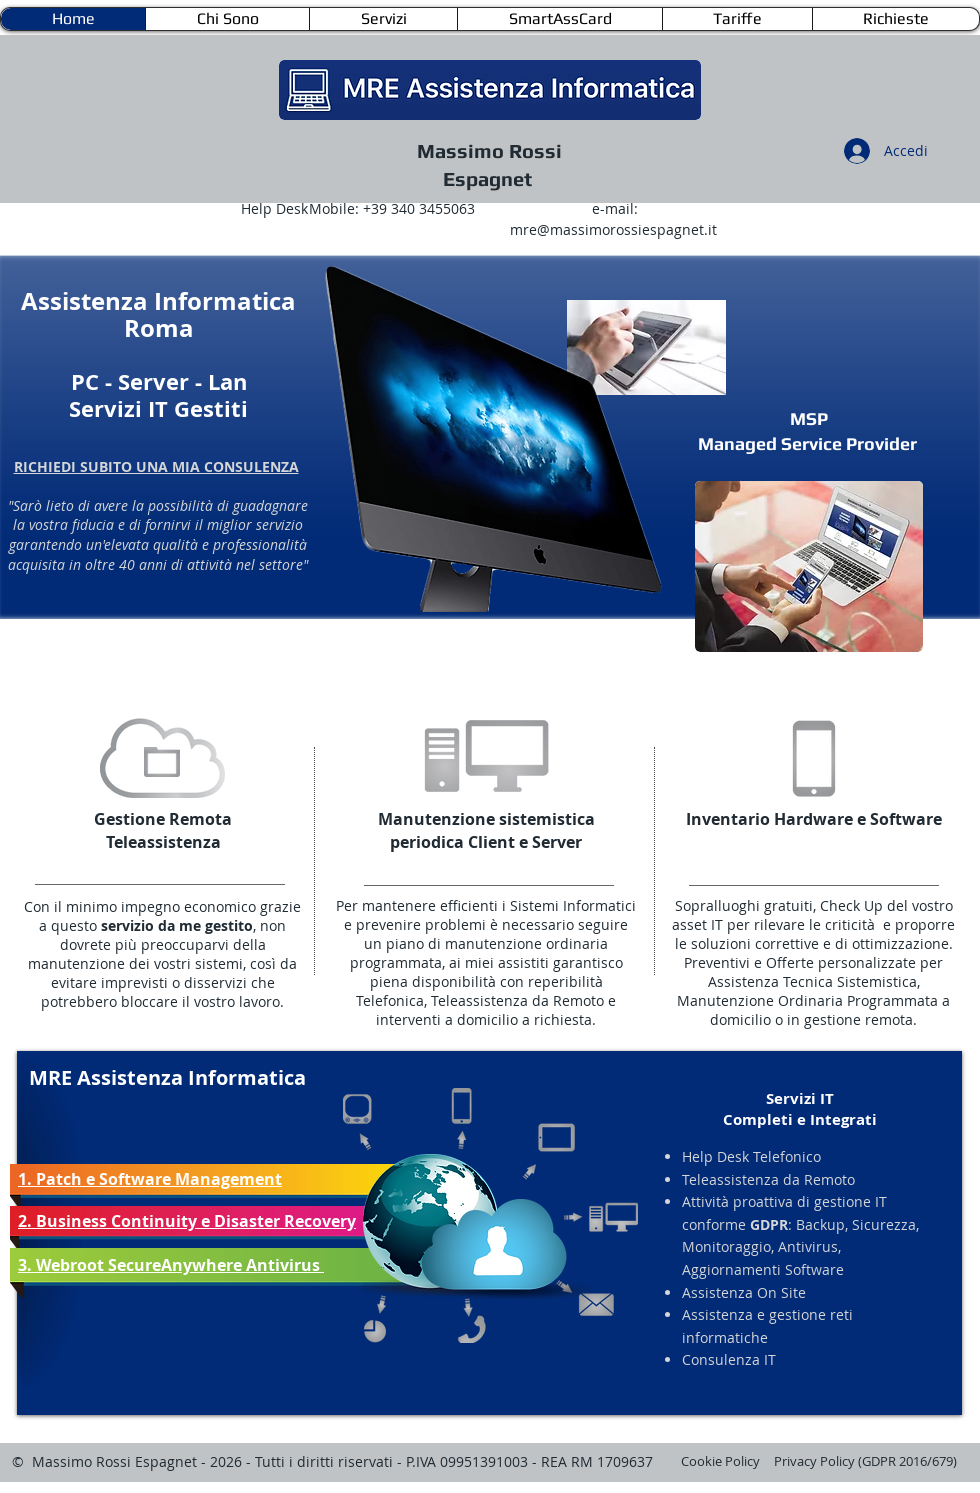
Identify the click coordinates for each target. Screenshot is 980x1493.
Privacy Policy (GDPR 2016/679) (865, 1461)
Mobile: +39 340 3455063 (392, 208)
